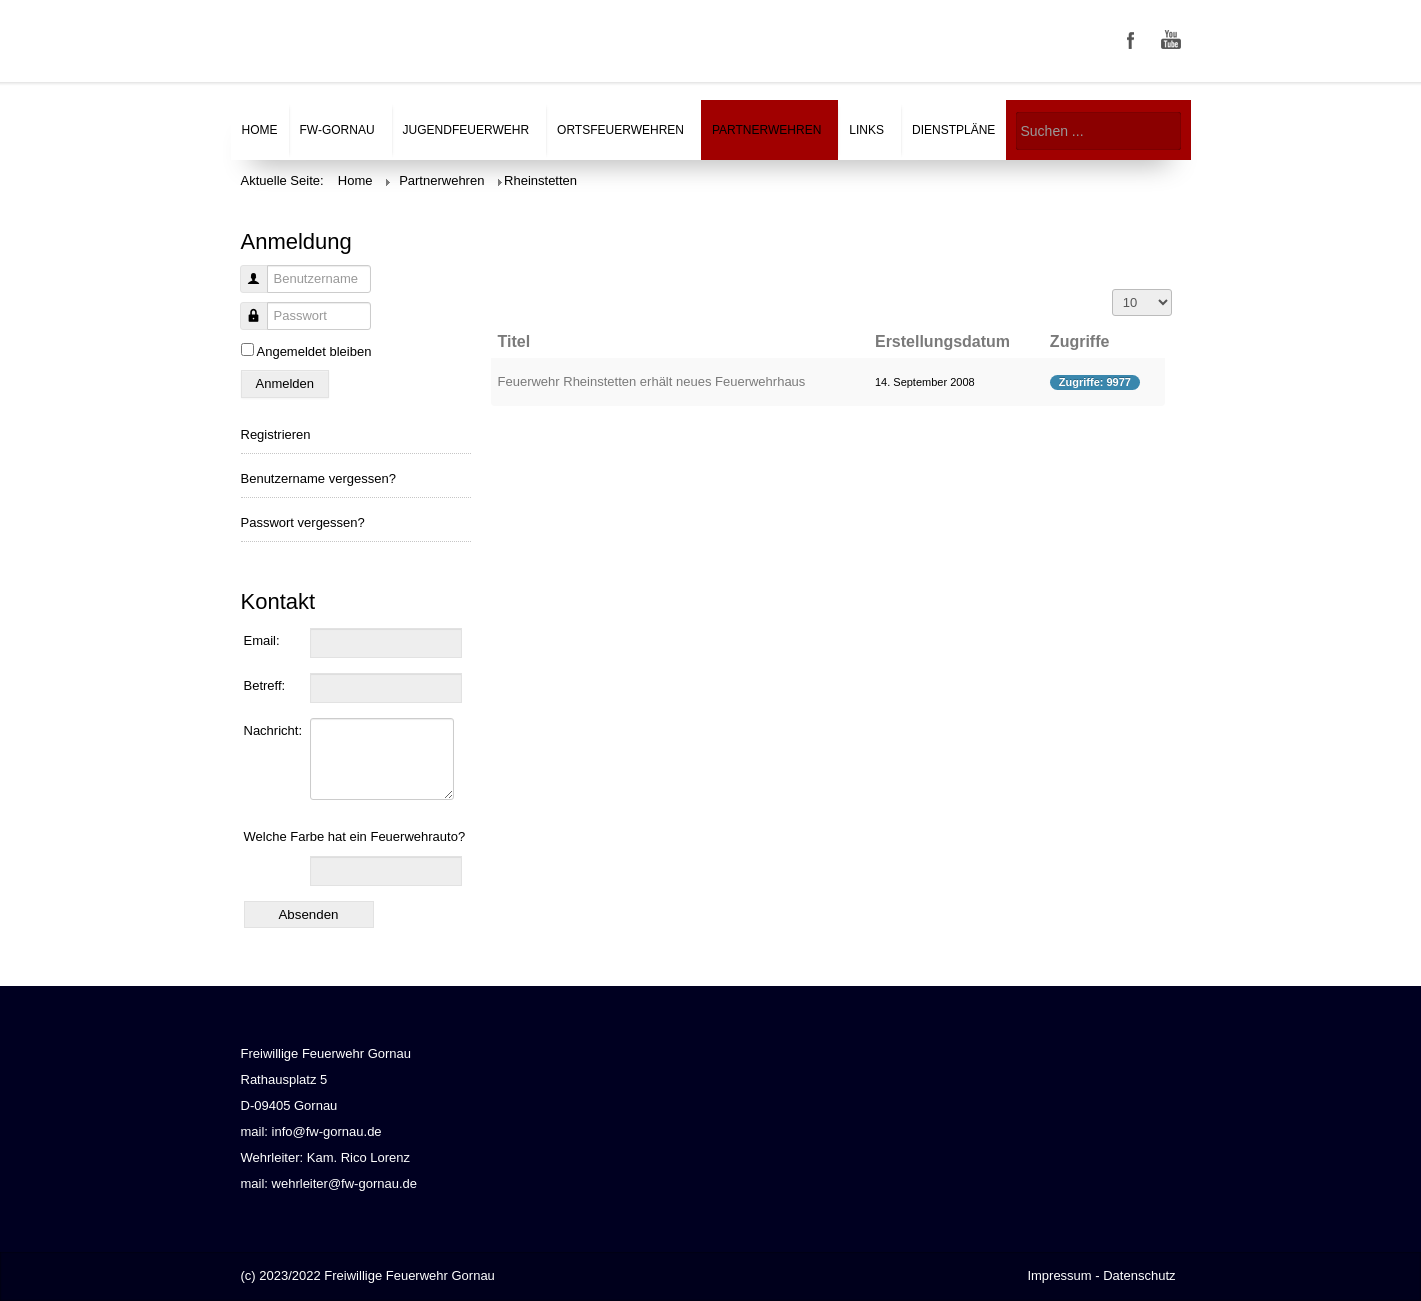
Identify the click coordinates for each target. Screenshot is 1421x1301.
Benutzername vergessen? (318, 478)
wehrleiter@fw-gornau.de (344, 1183)
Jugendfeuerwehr (466, 130)
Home (260, 130)
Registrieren (276, 434)
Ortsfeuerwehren (620, 130)
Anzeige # (1112, 289)
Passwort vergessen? (303, 522)
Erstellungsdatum (942, 341)
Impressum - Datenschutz (1101, 1275)
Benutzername (246, 289)
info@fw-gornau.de (327, 1131)
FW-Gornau (337, 130)
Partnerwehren (766, 130)
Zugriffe (1080, 341)
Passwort (246, 326)
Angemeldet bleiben (314, 351)
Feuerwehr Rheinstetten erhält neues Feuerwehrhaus (652, 381)
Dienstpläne (953, 130)
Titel (514, 341)
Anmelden (285, 383)
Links (866, 130)
